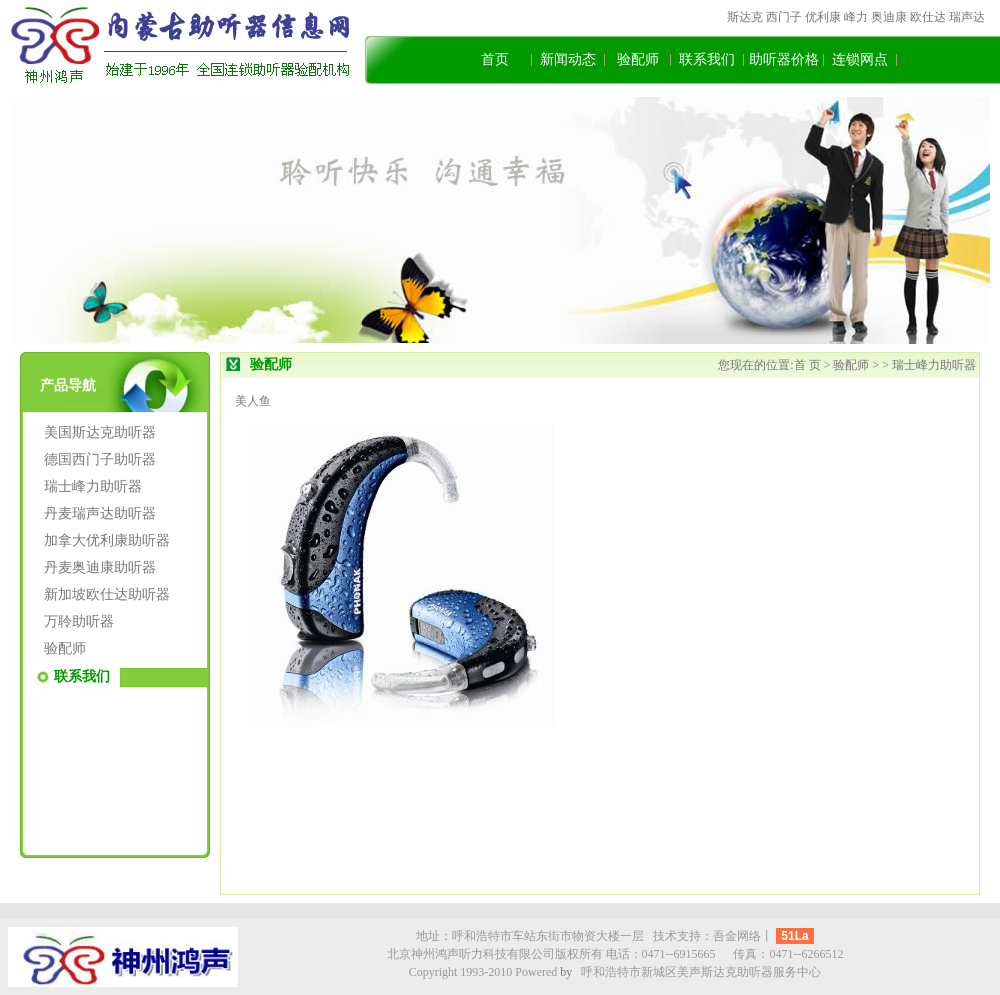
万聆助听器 (79, 621)
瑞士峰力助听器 (93, 486)
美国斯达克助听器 (100, 432)
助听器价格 (784, 59)
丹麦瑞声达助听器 (100, 513)
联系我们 (707, 59)
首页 (495, 59)
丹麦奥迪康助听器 (100, 567)
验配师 (638, 59)
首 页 (809, 365)
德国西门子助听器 (100, 459)
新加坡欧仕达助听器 (107, 594)
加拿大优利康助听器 (107, 540)
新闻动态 (568, 59)
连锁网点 (860, 59)
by (566, 972)
